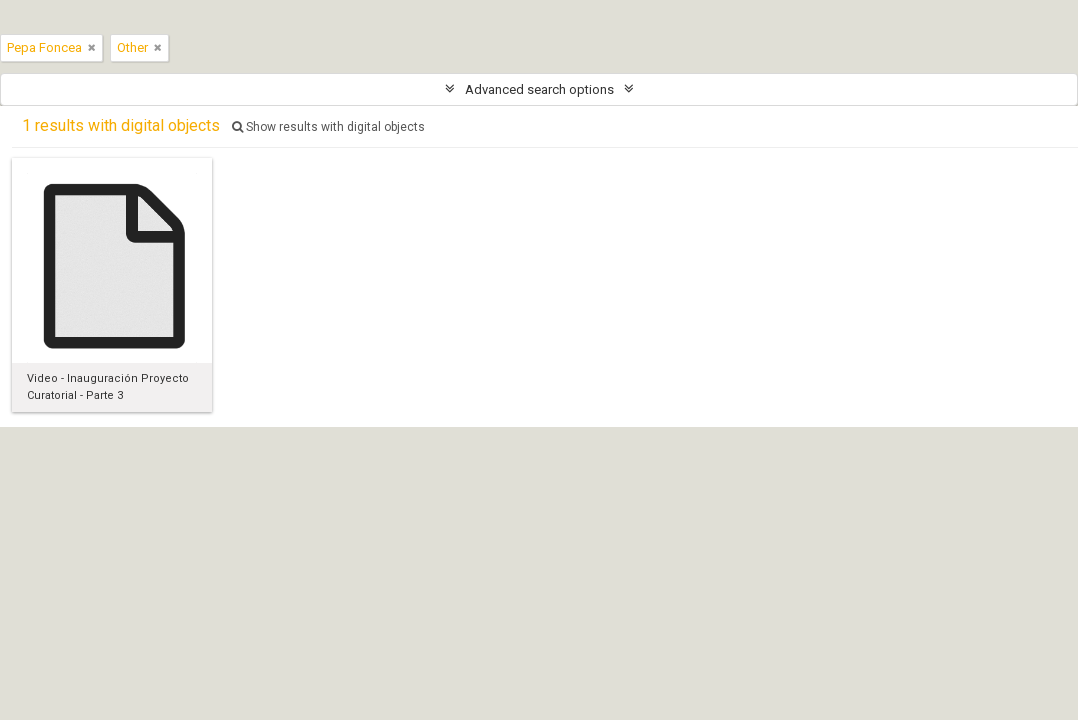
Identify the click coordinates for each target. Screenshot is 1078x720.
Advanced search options (539, 89)
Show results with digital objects (328, 127)
